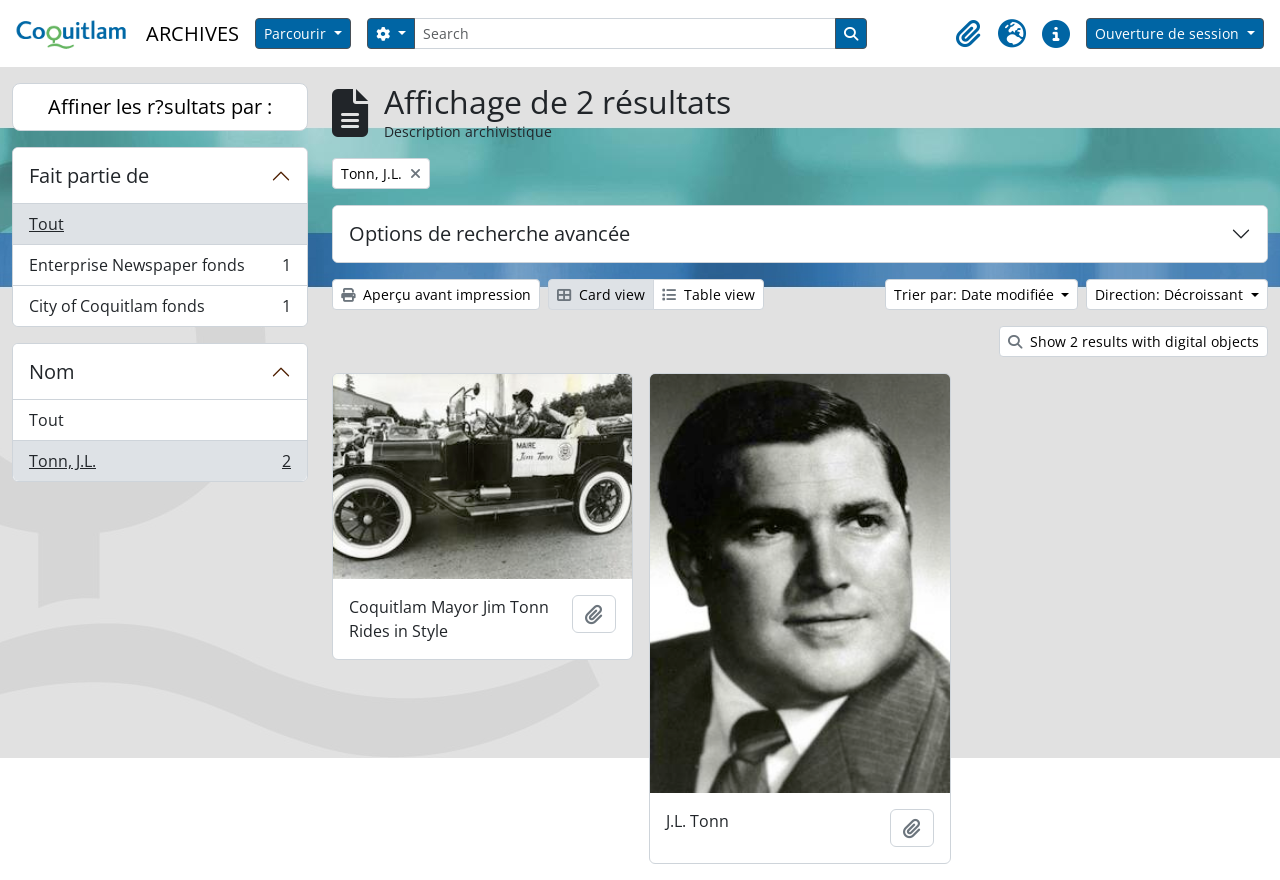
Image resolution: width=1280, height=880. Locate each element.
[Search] (625, 33)
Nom (52, 371)
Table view (708, 294)
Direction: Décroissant (1171, 294)
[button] (968, 34)
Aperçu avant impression (436, 294)
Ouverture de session (1169, 33)
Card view (601, 294)
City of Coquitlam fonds (159, 310)
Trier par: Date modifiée (976, 294)
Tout (46, 224)
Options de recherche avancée (489, 233)
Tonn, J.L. (159, 465)
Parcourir (297, 33)
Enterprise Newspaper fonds (159, 269)
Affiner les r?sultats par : (160, 106)
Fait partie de (89, 175)
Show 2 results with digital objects (1133, 341)
